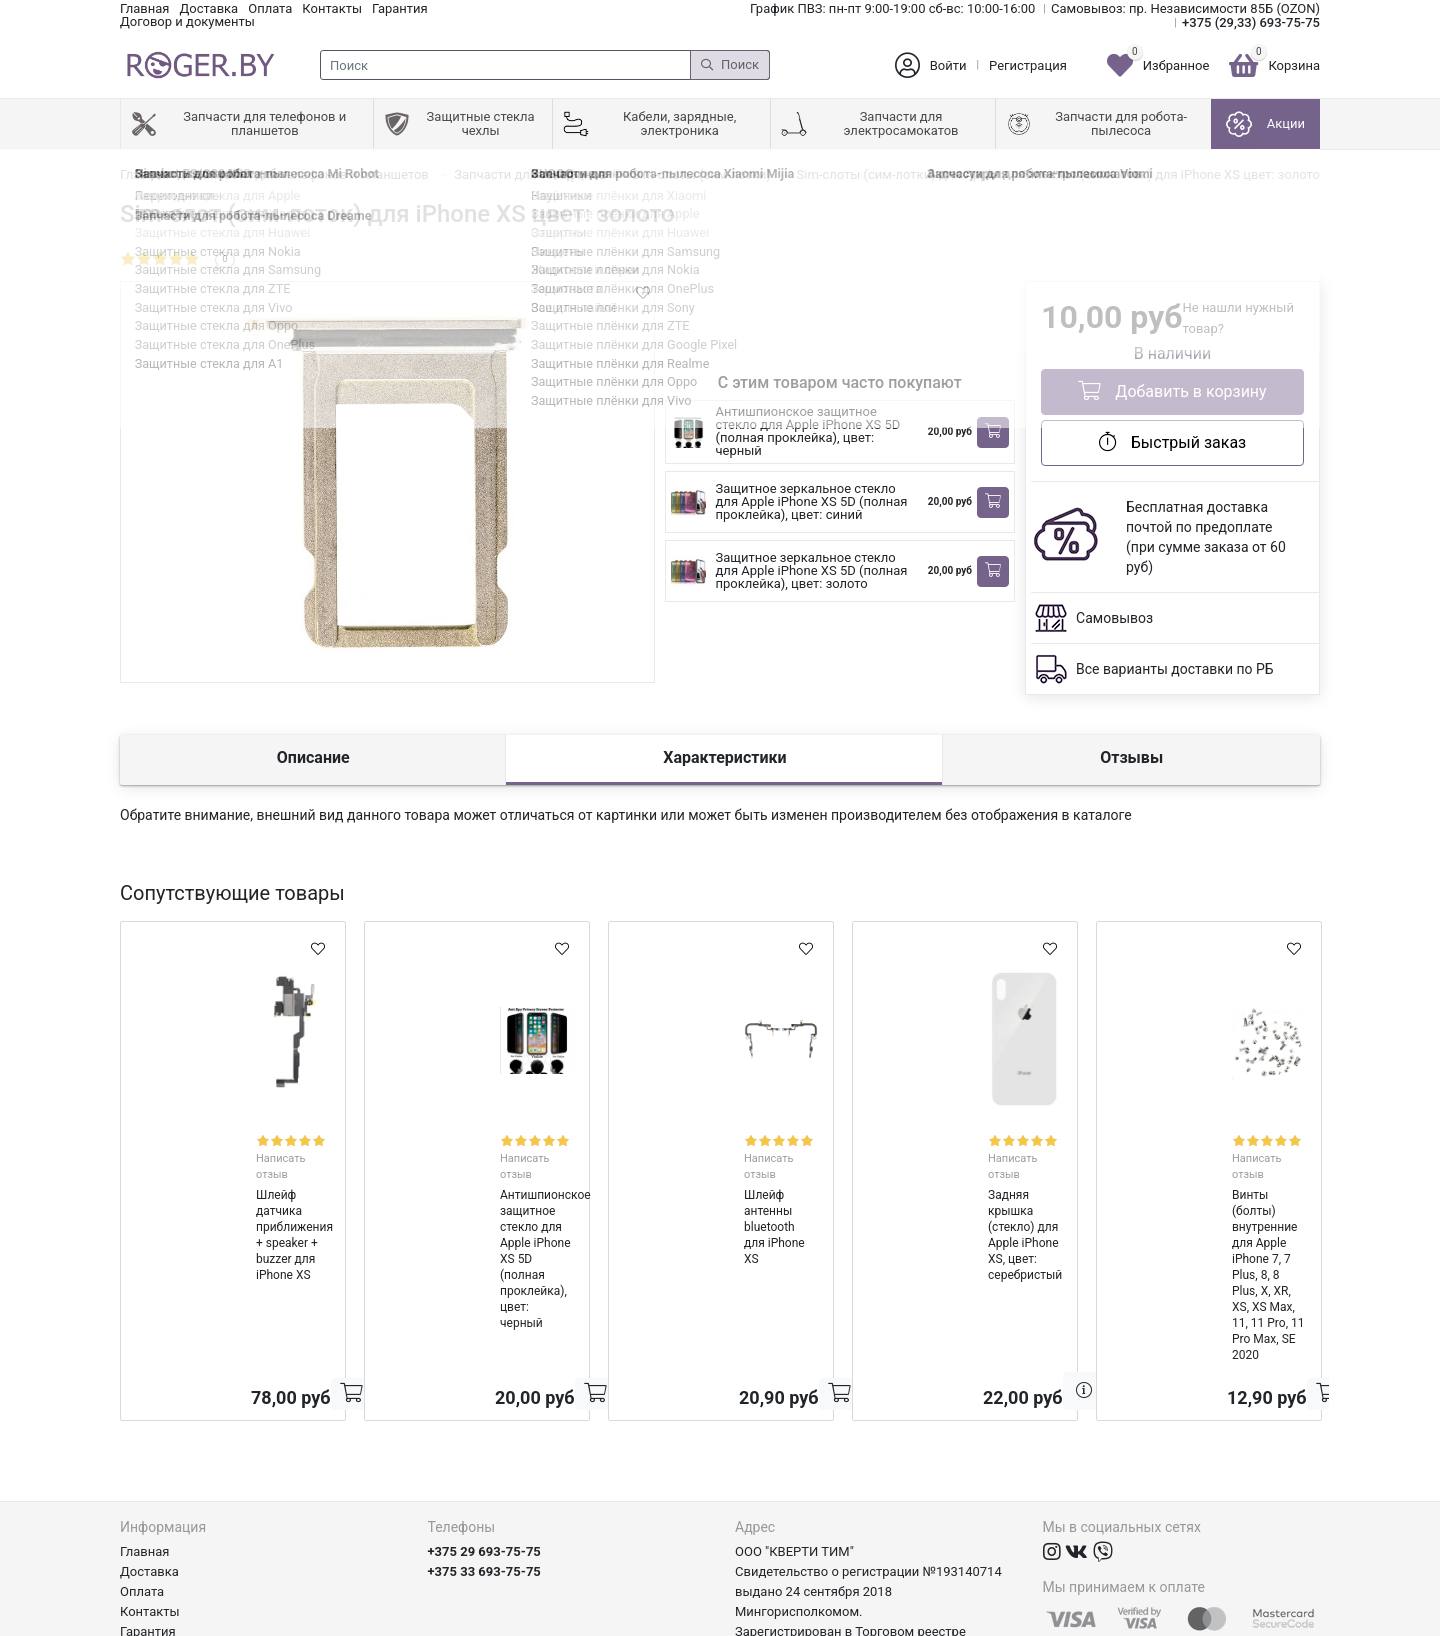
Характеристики (724, 757)
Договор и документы (187, 21)
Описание (313, 757)
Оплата (270, 8)
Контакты (332, 8)
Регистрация (1028, 65)
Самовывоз (1114, 618)
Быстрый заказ (1172, 442)
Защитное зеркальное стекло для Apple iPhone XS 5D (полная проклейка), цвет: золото (812, 570)
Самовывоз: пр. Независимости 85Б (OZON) (1185, 8)
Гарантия (400, 8)
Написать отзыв (255, 1139)
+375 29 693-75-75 (484, 1405)
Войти (948, 65)
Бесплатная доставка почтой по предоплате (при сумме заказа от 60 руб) (1206, 537)
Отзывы (1131, 757)
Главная (144, 8)
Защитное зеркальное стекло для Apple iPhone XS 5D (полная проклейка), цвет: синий (812, 501)
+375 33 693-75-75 (484, 1425)
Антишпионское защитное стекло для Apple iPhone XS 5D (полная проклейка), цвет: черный (808, 431)
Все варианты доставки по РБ (1175, 669)
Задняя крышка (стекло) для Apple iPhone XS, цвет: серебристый (949, 1177)
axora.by (1295, 1620)
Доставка (208, 8)
